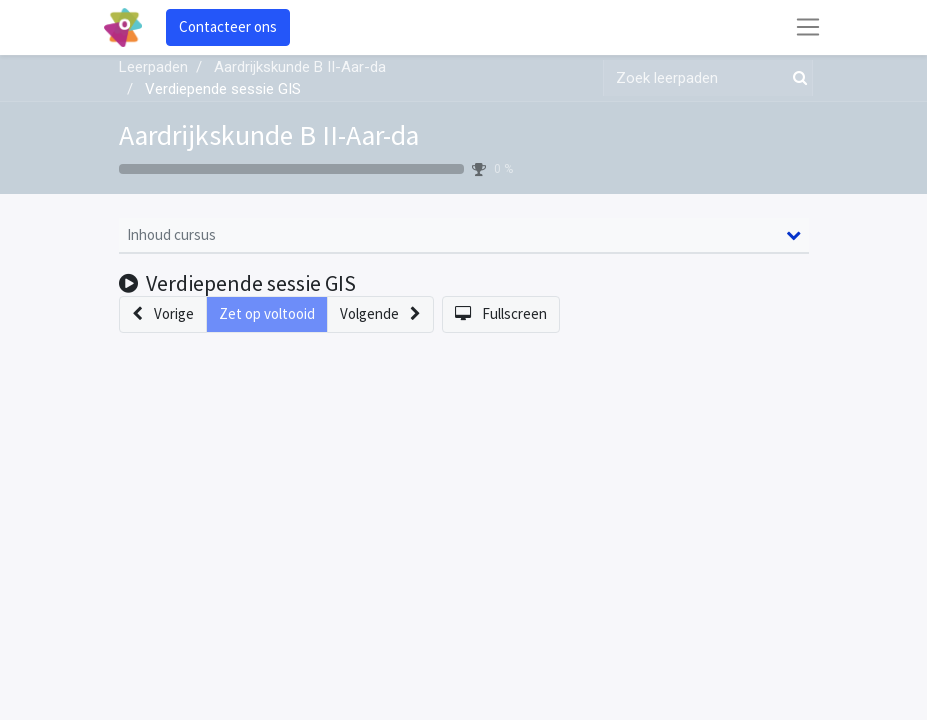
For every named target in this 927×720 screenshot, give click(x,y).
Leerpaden (153, 67)
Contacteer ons (228, 26)
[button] (163, 314)
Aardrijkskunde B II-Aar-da (269, 135)
